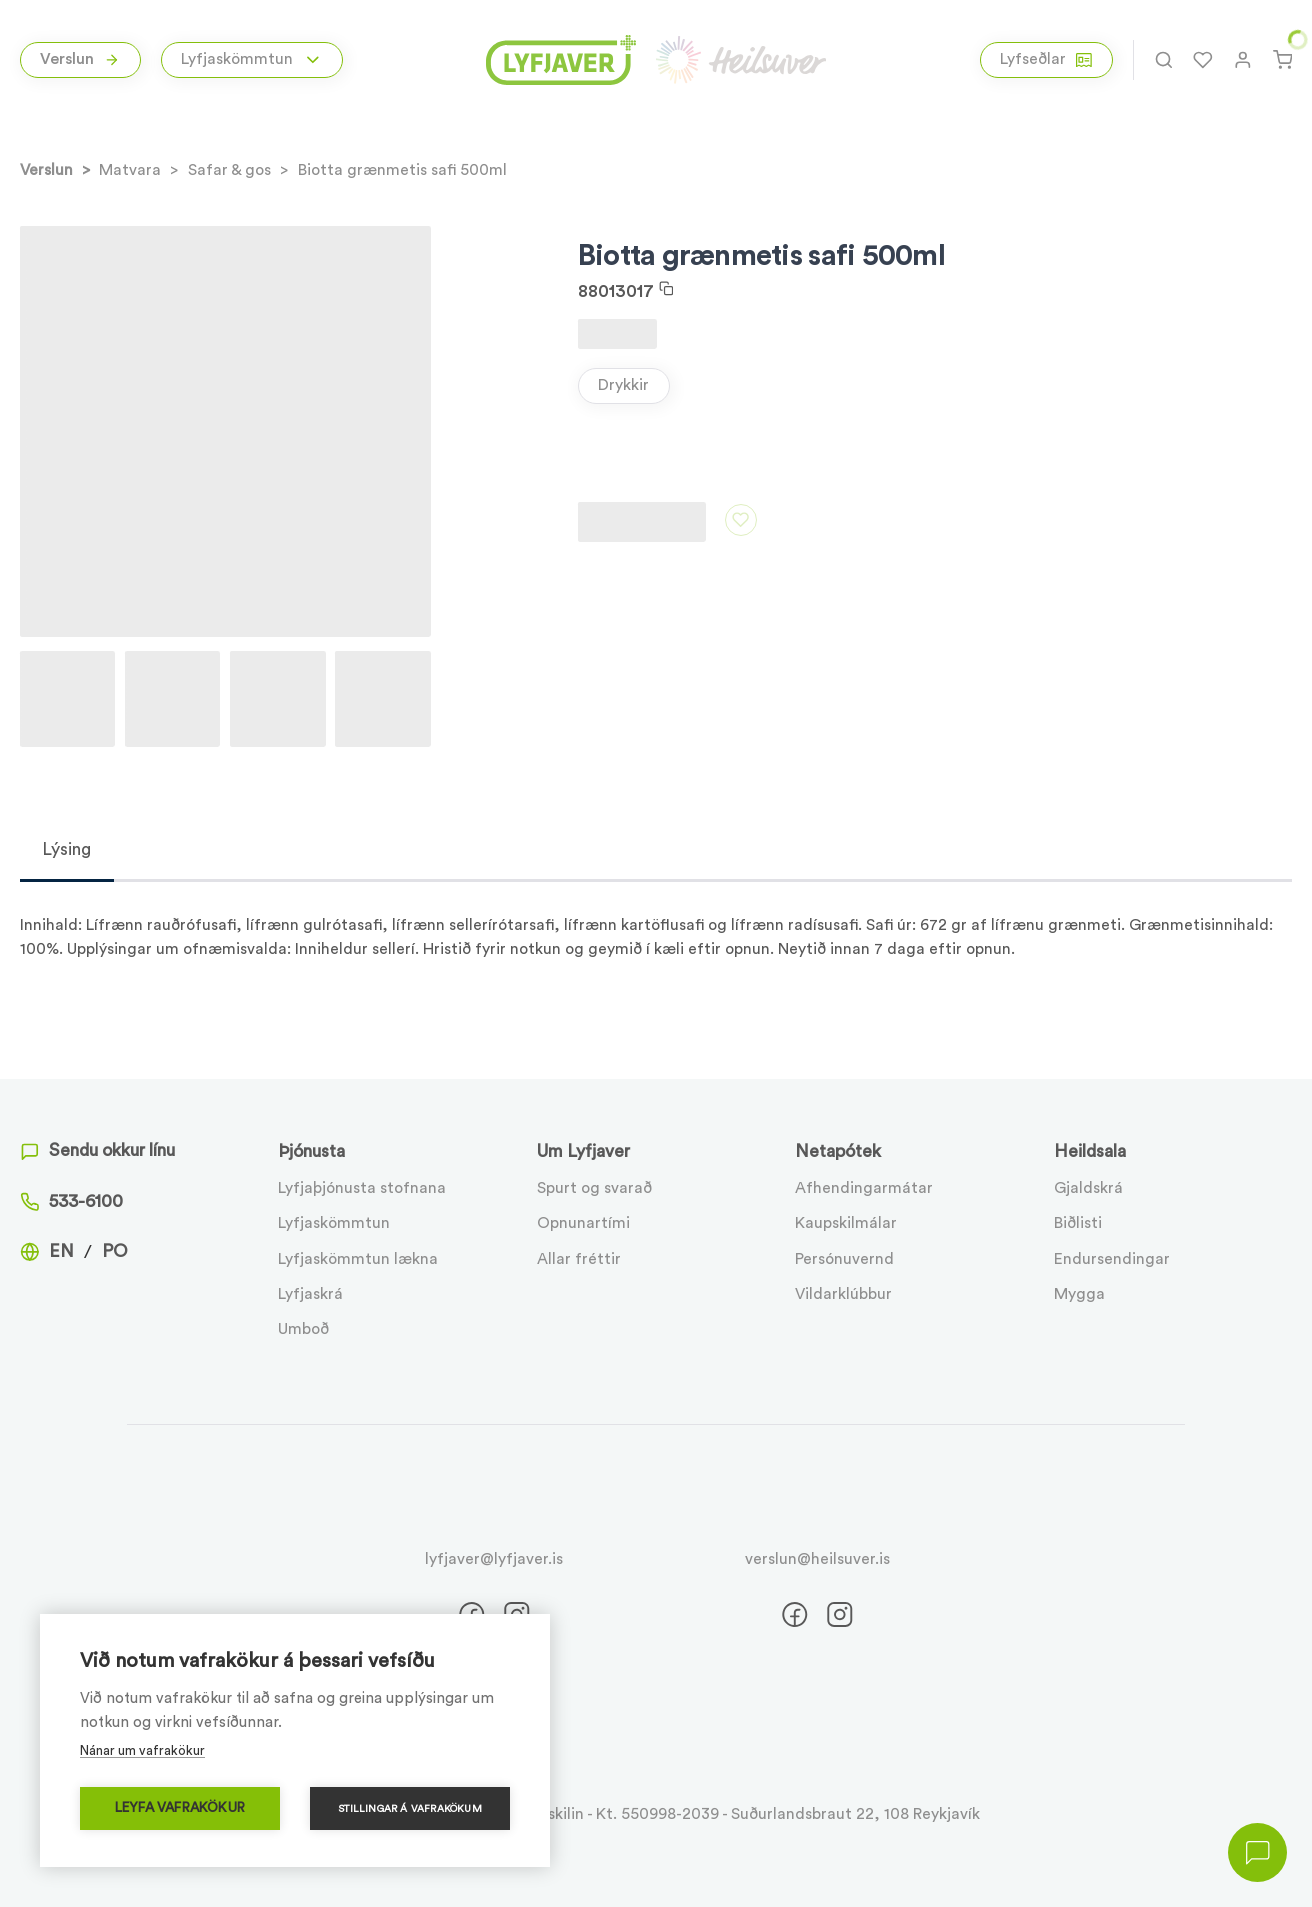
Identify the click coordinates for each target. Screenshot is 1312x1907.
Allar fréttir (579, 1259)
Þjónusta (311, 1151)
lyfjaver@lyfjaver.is (494, 1559)
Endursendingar (1112, 1259)
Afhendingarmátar (864, 1188)
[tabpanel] (656, 921)
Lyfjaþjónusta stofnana (362, 1188)
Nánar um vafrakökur (142, 1750)
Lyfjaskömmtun (334, 1223)
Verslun (80, 59)
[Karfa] (1283, 60)
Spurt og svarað (594, 1188)
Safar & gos (229, 170)
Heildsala (1090, 1151)
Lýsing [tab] (66, 849)
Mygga (1079, 1294)
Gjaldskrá (1088, 1188)
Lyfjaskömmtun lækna (358, 1259)
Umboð (303, 1329)
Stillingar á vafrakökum (410, 1809)
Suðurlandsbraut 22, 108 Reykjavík (855, 1814)
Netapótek (838, 1151)
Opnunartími (583, 1223)
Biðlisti (1078, 1223)
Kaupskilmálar (846, 1223)
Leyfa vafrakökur (180, 1808)
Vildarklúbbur (843, 1294)
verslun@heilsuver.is (817, 1559)
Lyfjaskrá (310, 1294)
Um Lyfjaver (583, 1151)
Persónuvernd (844, 1259)
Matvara (130, 170)
